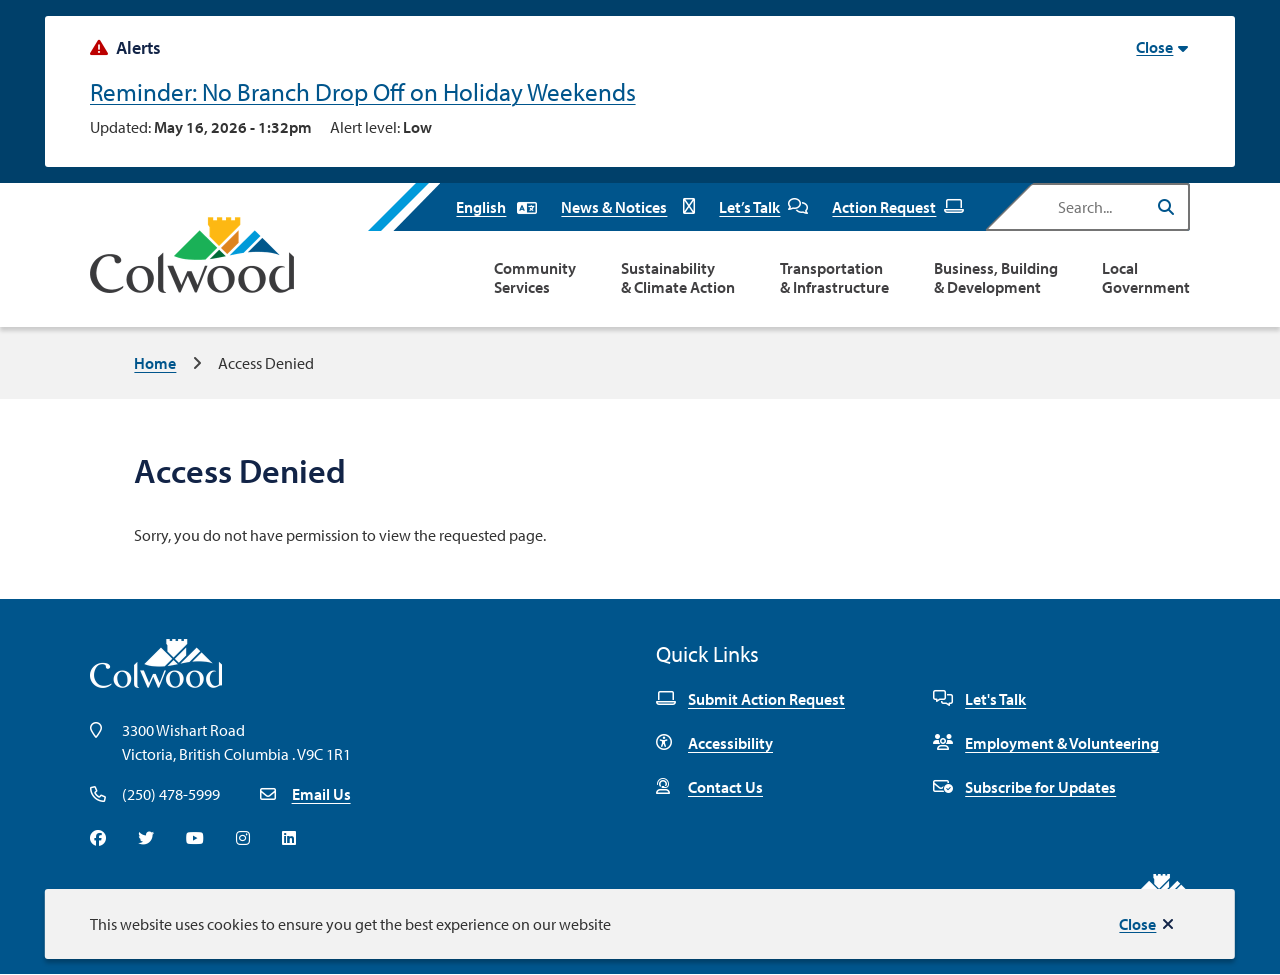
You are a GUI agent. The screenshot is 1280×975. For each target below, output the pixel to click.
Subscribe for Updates (1024, 787)
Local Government (1146, 278)
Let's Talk (979, 699)
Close (1137, 924)
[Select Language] (496, 207)
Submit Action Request (750, 699)
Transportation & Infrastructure (834, 278)
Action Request (898, 207)
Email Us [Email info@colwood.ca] (321, 794)
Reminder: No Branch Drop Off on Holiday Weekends (363, 91)
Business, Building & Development (996, 278)
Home (155, 363)
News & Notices (628, 207)
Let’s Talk (763, 207)
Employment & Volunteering (1046, 743)
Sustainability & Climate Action (678, 278)
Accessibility (714, 743)
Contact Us (709, 787)
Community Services (535, 278)
